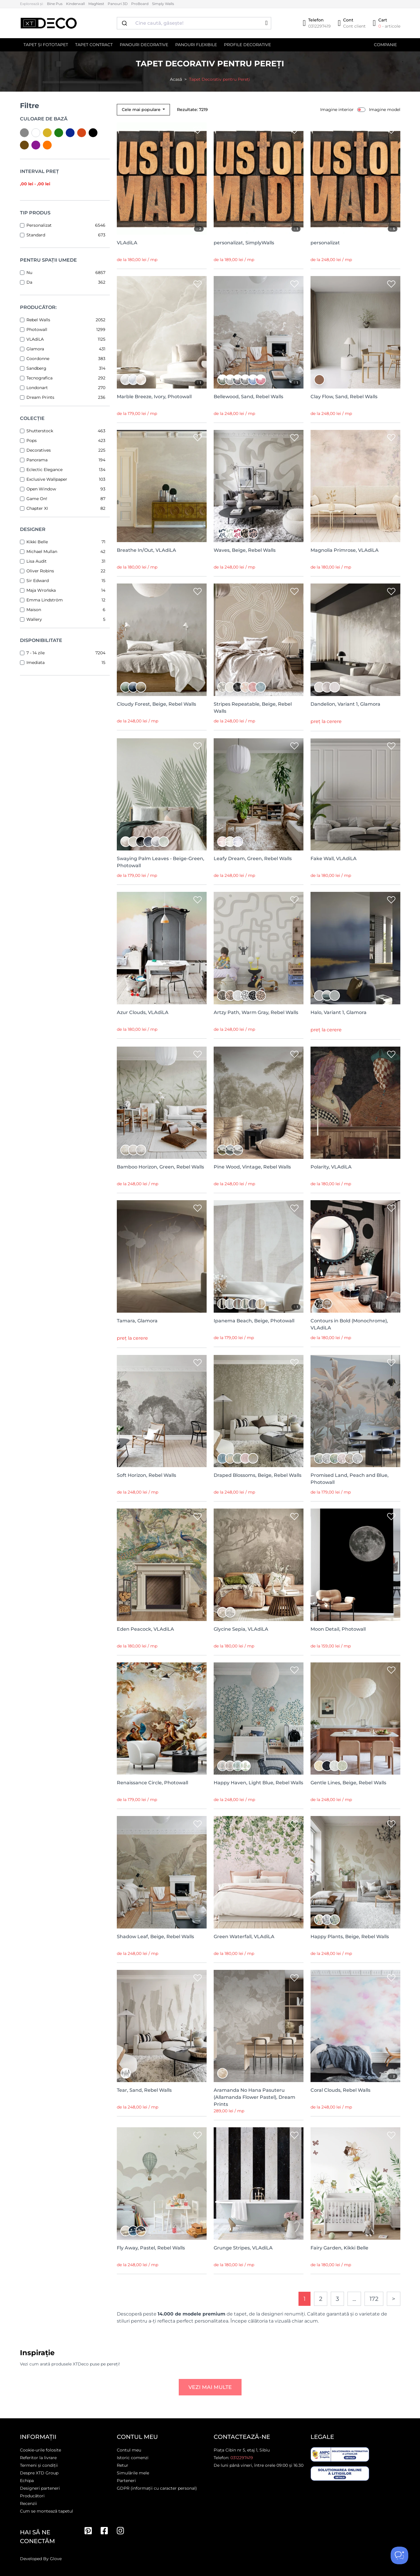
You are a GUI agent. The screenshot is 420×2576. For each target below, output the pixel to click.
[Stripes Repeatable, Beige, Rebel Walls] (258, 640)
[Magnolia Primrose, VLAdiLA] (355, 486)
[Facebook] (104, 2530)
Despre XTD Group (39, 2473)
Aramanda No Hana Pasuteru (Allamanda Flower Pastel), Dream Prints (254, 2097)
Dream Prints (40, 397)
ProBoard (140, 3)
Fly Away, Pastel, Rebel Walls (151, 2248)
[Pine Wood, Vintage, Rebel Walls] (258, 1103)
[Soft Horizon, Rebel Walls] (162, 1411)
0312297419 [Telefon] (241, 2457)
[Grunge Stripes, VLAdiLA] (258, 2183)
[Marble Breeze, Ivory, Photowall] (162, 332)
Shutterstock (39, 430)
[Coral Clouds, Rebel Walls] (355, 2026)
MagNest (96, 3)
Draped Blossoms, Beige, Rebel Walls (257, 1475)
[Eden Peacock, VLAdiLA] (162, 1565)
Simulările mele (133, 2473)
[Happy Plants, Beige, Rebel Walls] (355, 1872)
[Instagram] (120, 2530)
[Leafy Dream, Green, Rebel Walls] (258, 794)
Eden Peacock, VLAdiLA (145, 1629)
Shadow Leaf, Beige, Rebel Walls (155, 1936)
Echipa (27, 2480)
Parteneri (126, 2480)
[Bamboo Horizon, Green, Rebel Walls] (162, 1103)
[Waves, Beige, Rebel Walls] (258, 486)
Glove (56, 2558)
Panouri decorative (144, 44)
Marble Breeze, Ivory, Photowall (154, 396)
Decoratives (38, 450)
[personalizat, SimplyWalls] (258, 178)
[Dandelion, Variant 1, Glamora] (355, 640)
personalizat (325, 243)
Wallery (34, 619)
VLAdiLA (35, 339)
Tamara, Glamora (137, 1321)
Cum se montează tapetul (46, 2511)
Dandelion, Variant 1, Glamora (345, 704)
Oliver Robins (40, 571)
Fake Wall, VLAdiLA (334, 858)
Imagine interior (337, 109)
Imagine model (384, 109)
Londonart (37, 387)
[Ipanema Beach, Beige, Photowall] (258, 1256)
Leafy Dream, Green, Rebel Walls (253, 858)
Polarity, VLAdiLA (331, 1167)
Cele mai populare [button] (142, 109)
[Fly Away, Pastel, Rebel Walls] (162, 2183)
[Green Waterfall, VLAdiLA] (258, 1872)
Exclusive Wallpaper (46, 479)
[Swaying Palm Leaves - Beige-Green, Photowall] (162, 794)
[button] (266, 23)
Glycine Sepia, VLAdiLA (241, 1629)
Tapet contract (94, 44)
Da (29, 282)
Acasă (176, 79)
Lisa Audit (36, 561)
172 (374, 2298)
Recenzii (28, 2503)
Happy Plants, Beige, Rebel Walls (350, 1936)
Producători (32, 2495)
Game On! (36, 498)
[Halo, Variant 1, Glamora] (355, 948)
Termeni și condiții (39, 2465)
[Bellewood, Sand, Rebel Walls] (258, 332)
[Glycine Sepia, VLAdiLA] (258, 1565)
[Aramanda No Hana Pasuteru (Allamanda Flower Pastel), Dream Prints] (258, 2026)
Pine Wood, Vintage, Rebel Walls (252, 1167)
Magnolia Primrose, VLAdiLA (345, 550)
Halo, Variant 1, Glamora (339, 1012)
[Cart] (386, 23)
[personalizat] (355, 178)
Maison (33, 609)
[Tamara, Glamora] (162, 1256)
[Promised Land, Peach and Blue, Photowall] (355, 1411)
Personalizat (39, 225)
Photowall (36, 329)
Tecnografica (39, 378)
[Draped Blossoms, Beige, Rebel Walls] (258, 1411)
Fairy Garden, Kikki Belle (339, 2248)
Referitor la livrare (38, 2457)
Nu (29, 272)
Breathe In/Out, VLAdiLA (146, 550)
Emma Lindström (44, 600)
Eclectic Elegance (44, 469)
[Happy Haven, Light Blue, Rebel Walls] (258, 1718)
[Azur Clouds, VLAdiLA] (162, 948)
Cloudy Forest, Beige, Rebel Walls (156, 704)
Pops (31, 440)
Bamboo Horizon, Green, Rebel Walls (160, 1167)
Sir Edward (37, 580)
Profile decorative (247, 44)
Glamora (35, 349)
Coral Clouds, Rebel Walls (340, 2090)
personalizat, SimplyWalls (244, 243)
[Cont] (352, 23)
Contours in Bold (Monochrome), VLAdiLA (349, 1324)
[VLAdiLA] (162, 178)
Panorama (37, 460)
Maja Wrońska (41, 590)
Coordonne (37, 358)
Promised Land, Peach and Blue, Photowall (350, 1478)
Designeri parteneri (40, 2488)
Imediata (35, 662)
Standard (35, 235)
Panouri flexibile (196, 44)
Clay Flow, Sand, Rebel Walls (344, 396)
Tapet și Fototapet (45, 44)
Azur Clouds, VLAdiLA (142, 1012)
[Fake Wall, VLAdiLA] (355, 794)
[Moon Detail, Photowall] (355, 1565)
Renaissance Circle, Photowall (152, 1782)
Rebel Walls (38, 319)
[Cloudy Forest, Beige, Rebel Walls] (162, 640)
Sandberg (36, 368)
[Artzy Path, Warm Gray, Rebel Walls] (258, 948)
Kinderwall (75, 3)
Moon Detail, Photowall (338, 1629)
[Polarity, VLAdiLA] (355, 1103)
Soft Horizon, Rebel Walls (146, 1475)
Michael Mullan (41, 551)
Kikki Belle (37, 541)
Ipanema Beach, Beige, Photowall (254, 1321)
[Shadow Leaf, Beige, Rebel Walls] (162, 1872)
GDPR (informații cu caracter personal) (157, 2488)
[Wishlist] (197, 130)
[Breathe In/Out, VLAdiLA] (162, 486)
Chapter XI (37, 508)
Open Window (41, 489)
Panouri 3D (118, 3)
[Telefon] (317, 23)
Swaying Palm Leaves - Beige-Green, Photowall (160, 862)
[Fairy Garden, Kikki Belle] (355, 2183)
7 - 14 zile (35, 652)
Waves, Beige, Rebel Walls (245, 550)
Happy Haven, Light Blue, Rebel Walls (258, 1782)
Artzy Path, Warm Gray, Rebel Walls (256, 1012)
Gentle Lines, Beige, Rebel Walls (348, 1782)
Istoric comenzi (133, 2457)
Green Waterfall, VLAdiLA (244, 1936)
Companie (385, 44)
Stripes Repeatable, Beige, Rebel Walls (253, 707)
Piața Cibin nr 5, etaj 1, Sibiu (242, 2450)
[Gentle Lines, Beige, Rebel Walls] (355, 1718)
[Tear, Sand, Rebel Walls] (162, 2026)
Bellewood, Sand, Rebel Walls (248, 396)
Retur (122, 2465)
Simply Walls (163, 3)
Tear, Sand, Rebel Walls (144, 2090)
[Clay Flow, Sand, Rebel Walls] (355, 332)
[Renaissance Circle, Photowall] (162, 1718)
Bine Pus (55, 3)
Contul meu (129, 2450)
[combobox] (194, 23)
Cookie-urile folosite (40, 2450)
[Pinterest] (88, 2530)
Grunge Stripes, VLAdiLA (243, 2248)
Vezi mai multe (210, 2387)
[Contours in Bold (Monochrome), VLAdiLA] (355, 1256)
